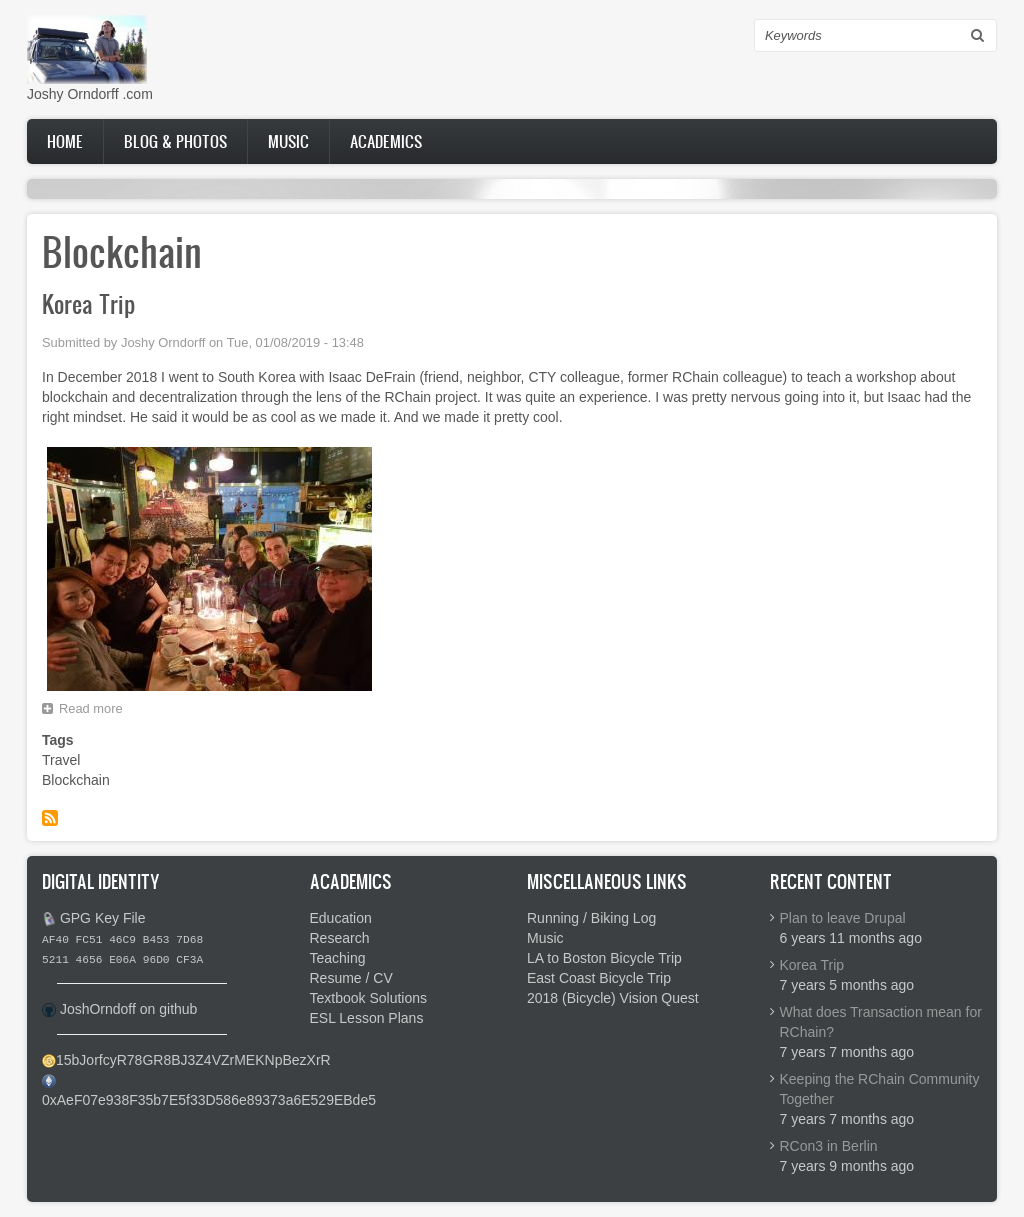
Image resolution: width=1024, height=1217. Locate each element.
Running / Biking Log (591, 918)
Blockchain (76, 780)
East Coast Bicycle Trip (599, 978)
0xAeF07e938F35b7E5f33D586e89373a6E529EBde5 (209, 1100)
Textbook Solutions (369, 998)
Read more (96, 711)
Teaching (338, 958)
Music (288, 141)
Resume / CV (351, 978)
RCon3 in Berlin (829, 1146)
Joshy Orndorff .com (90, 94)
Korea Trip (812, 965)
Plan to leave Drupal (843, 918)
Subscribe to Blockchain (50, 818)
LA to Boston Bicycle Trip (604, 958)
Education (341, 918)
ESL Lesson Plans (367, 1018)
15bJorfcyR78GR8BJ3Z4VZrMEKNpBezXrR (193, 1060)
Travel (61, 760)
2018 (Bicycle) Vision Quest (613, 998)
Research (340, 938)
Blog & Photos (175, 141)
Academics (386, 141)
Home (65, 141)
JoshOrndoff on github (129, 1009)
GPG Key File (103, 918)
